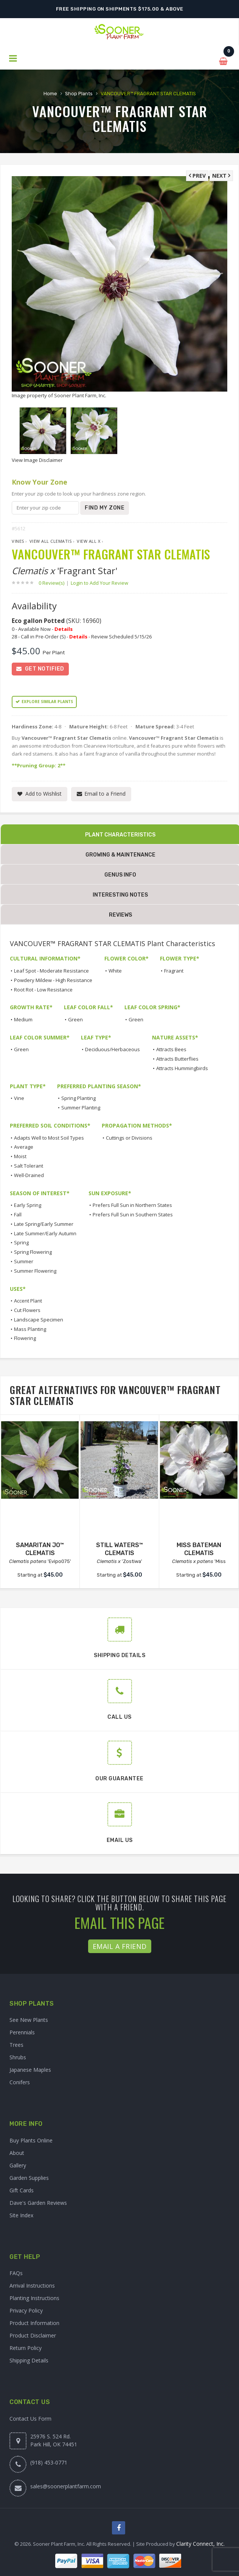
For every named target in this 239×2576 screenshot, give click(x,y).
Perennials (22, 2030)
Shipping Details (28, 2358)
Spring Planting (78, 1096)
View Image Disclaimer (37, 458)
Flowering (25, 1336)
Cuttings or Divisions (129, 1135)
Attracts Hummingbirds (182, 1066)
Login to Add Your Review (99, 581)
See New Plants (28, 2017)
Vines (18, 539)
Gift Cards (21, 2188)
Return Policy (25, 2346)
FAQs (16, 2271)
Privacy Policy (26, 2308)
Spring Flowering (33, 1250)
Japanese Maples (30, 2067)
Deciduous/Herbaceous (112, 1047)
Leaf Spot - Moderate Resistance (51, 968)
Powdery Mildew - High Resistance (53, 978)
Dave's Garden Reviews (38, 2200)
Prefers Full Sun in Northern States (132, 1203)
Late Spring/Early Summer (43, 1222)
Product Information (34, 2321)
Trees (16, 2042)
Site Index (21, 2213)
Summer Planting (80, 1105)
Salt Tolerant (28, 1163)
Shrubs (17, 2055)
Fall (18, 1212)
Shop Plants (79, 91)
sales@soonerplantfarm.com (65, 2484)
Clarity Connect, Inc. (200, 2541)
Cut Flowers (27, 1308)
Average (23, 1145)
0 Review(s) (54, 581)
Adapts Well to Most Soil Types (49, 1135)
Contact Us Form (30, 2416)
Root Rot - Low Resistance (43, 987)
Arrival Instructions (32, 2283)
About (16, 2151)
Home (50, 91)
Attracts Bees (171, 1047)
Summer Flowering (35, 1269)
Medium (23, 1017)
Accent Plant (28, 1298)
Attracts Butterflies (177, 1056)
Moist (20, 1154)
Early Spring (27, 1203)
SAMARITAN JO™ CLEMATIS (40, 1547)
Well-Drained (29, 1173)
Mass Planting (30, 1327)
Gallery (17, 2163)
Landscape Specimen (38, 1317)
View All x (88, 539)
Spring (21, 1240)
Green (75, 1017)
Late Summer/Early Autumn (45, 1231)
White (115, 968)
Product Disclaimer (32, 2333)
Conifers (19, 2080)
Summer (23, 1259)
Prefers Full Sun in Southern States (133, 1212)
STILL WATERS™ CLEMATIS (119, 1547)
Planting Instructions (34, 2296)
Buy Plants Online (31, 2138)
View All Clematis (50, 539)
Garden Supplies (29, 2175)
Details (63, 627)
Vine (19, 1096)
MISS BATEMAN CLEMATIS (199, 1547)
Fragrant (173, 968)
